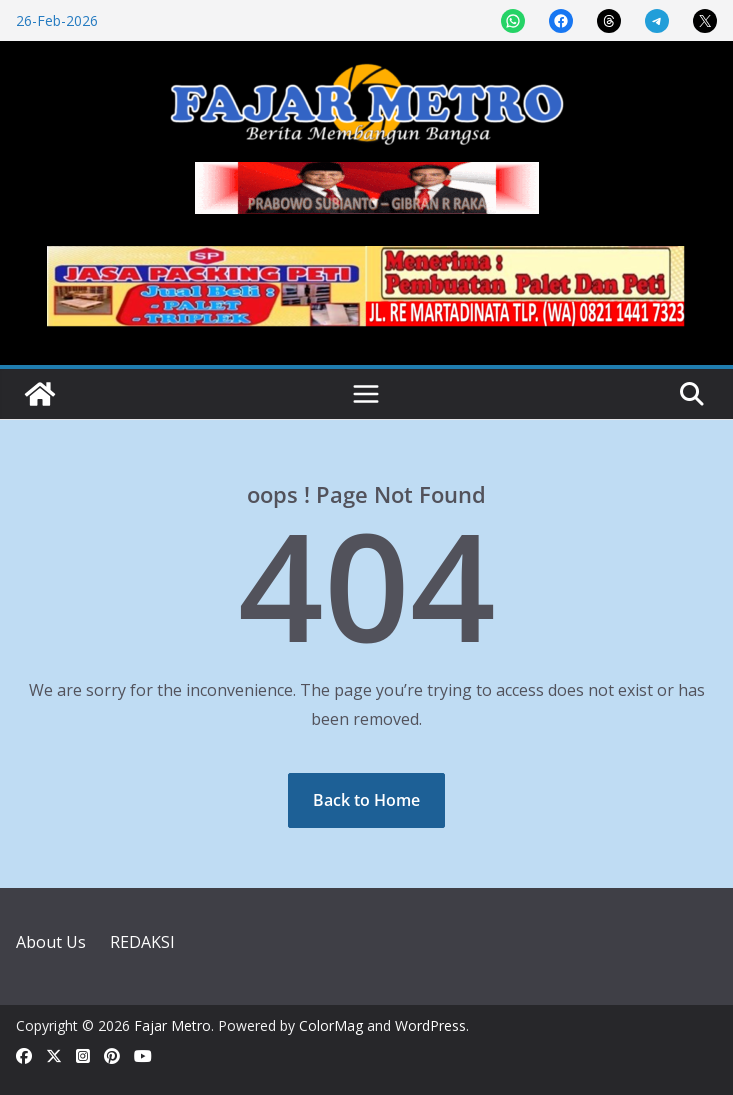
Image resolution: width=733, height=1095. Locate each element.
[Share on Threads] (609, 21)
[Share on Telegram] (657, 21)
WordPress (430, 1025)
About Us (51, 942)
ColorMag (331, 1025)
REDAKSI (142, 942)
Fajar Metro (172, 1025)
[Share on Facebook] (561, 21)
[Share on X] (705, 21)
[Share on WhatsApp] (513, 21)
